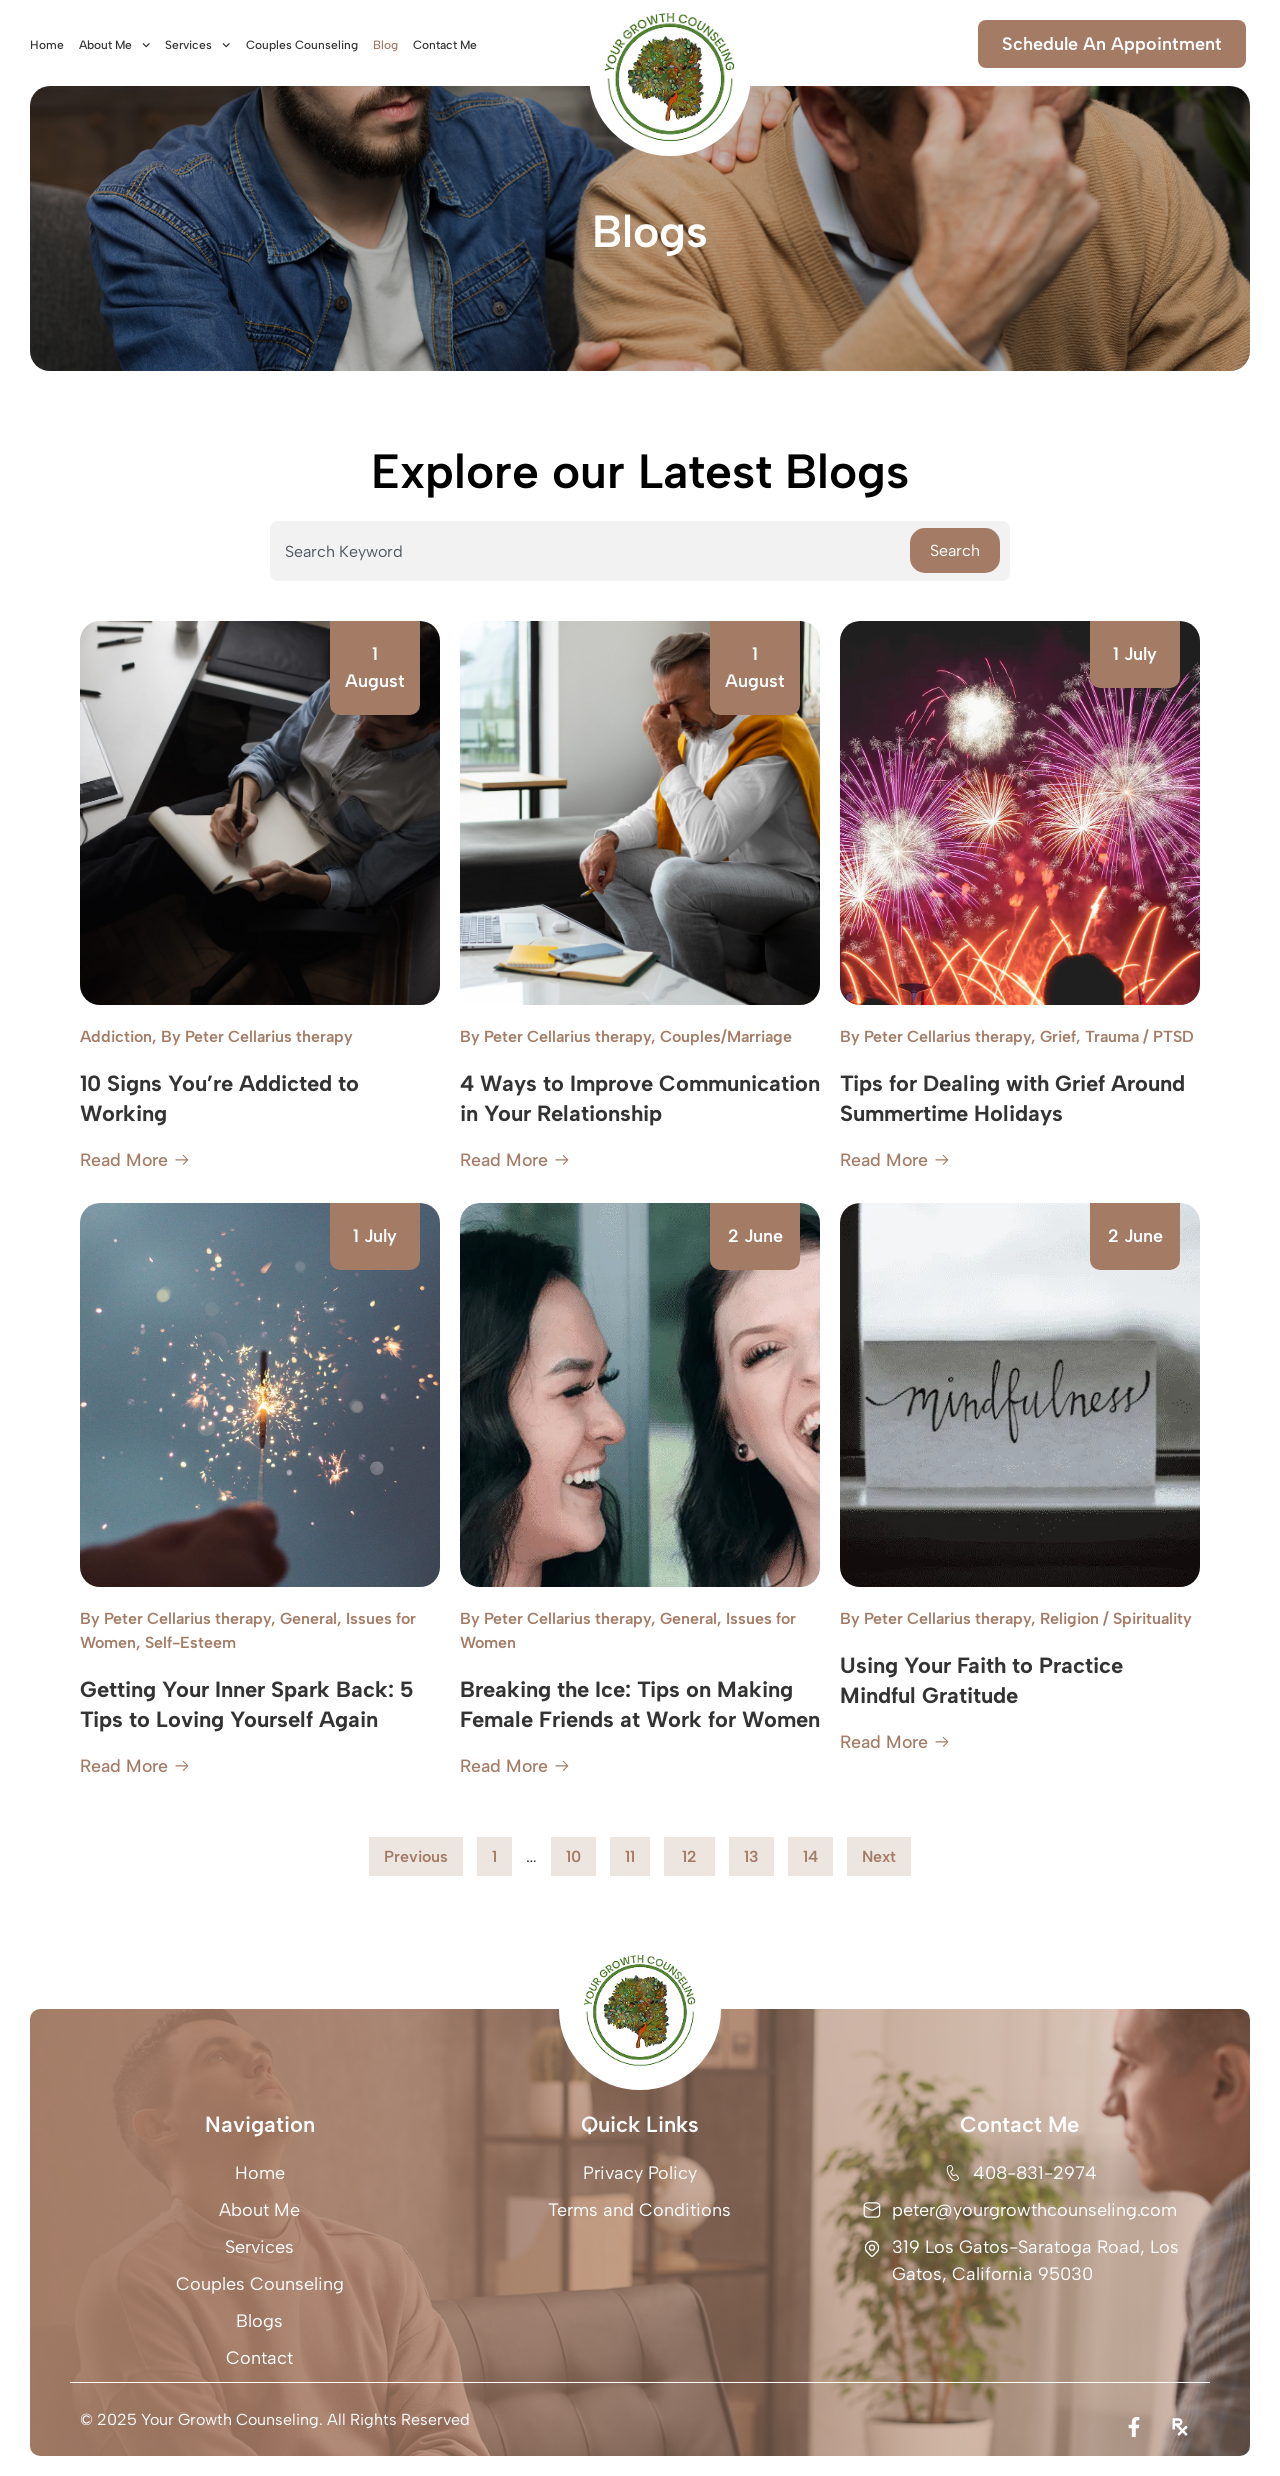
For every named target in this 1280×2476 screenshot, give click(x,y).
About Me (114, 45)
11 (637, 1851)
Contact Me (445, 45)
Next (879, 1856)
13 (758, 1851)
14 (817, 1851)
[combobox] (590, 551)
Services (197, 45)
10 (580, 1851)
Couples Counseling (302, 45)
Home (47, 45)
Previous (416, 1856)
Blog (385, 45)
